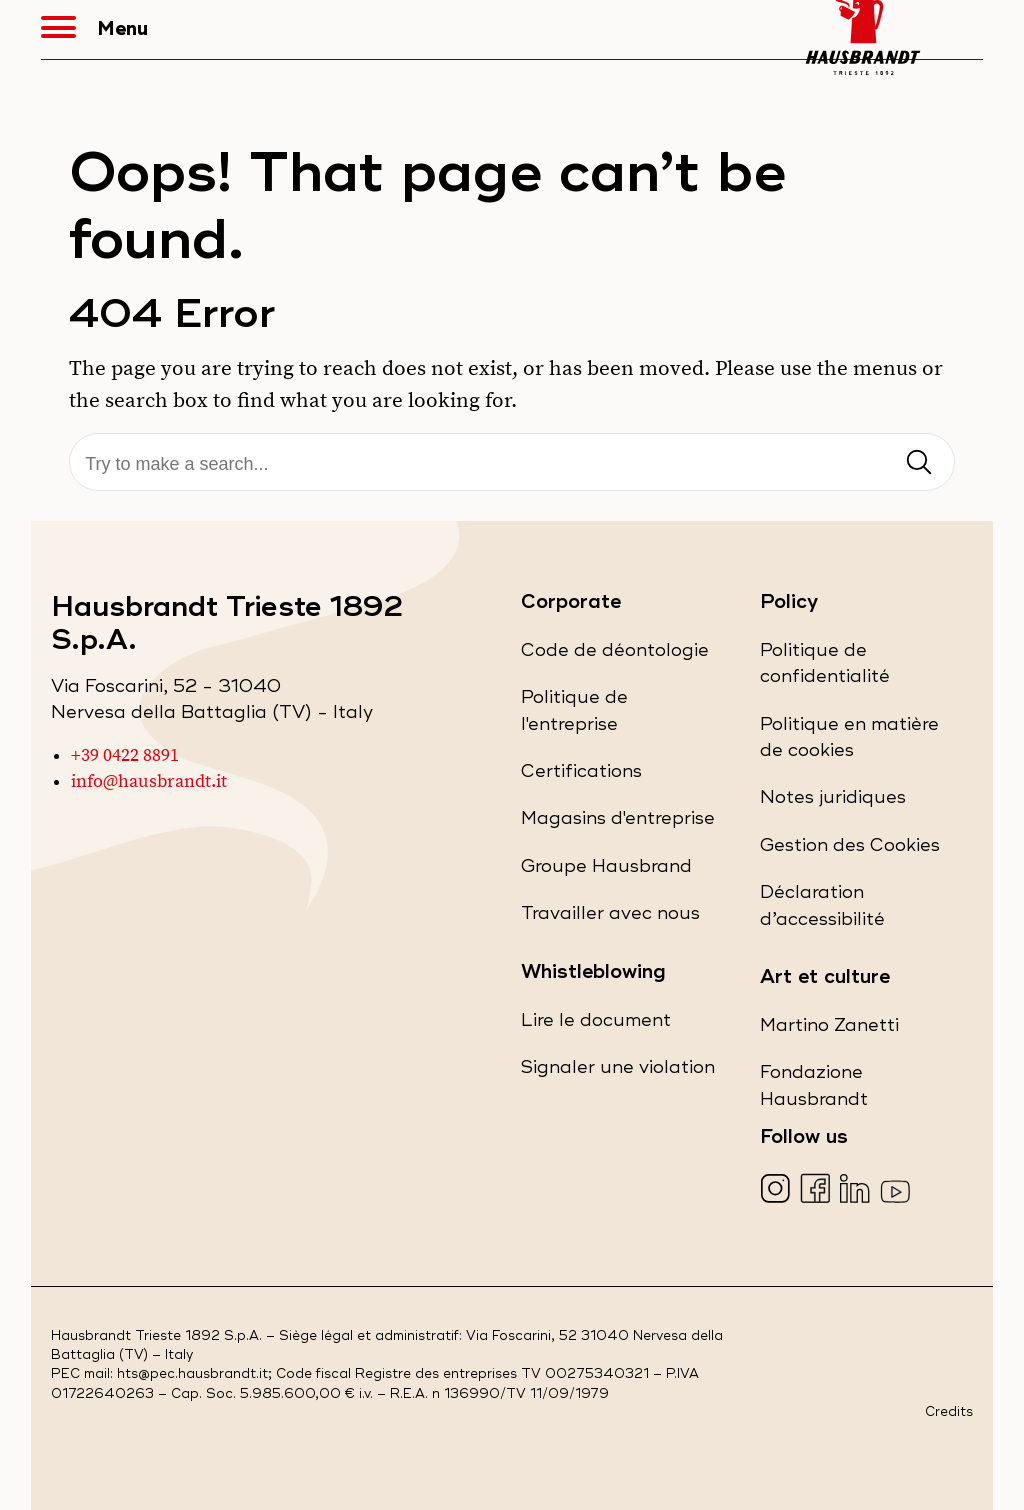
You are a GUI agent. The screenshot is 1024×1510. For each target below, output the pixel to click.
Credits (949, 1412)
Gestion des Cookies (850, 845)
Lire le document (596, 1024)
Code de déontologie (615, 654)
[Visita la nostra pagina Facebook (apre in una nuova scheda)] (817, 1190)
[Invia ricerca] (919, 463)
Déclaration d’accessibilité (858, 911)
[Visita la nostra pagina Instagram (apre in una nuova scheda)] (777, 1190)
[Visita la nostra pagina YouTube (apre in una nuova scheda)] (897, 1190)
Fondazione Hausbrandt (849, 1091)
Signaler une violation (618, 1071)
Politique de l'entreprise (605, 716)
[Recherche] (512, 464)
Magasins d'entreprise (618, 822)
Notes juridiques (833, 801)
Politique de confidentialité (860, 669)
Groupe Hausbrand (606, 870)
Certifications (581, 775)
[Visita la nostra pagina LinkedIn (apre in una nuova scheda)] (857, 1190)
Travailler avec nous (610, 917)
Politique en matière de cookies (849, 743)
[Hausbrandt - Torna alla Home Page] (863, 29)
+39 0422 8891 (125, 756)
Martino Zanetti (829, 1029)
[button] (69, 30)
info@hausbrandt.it (149, 782)
